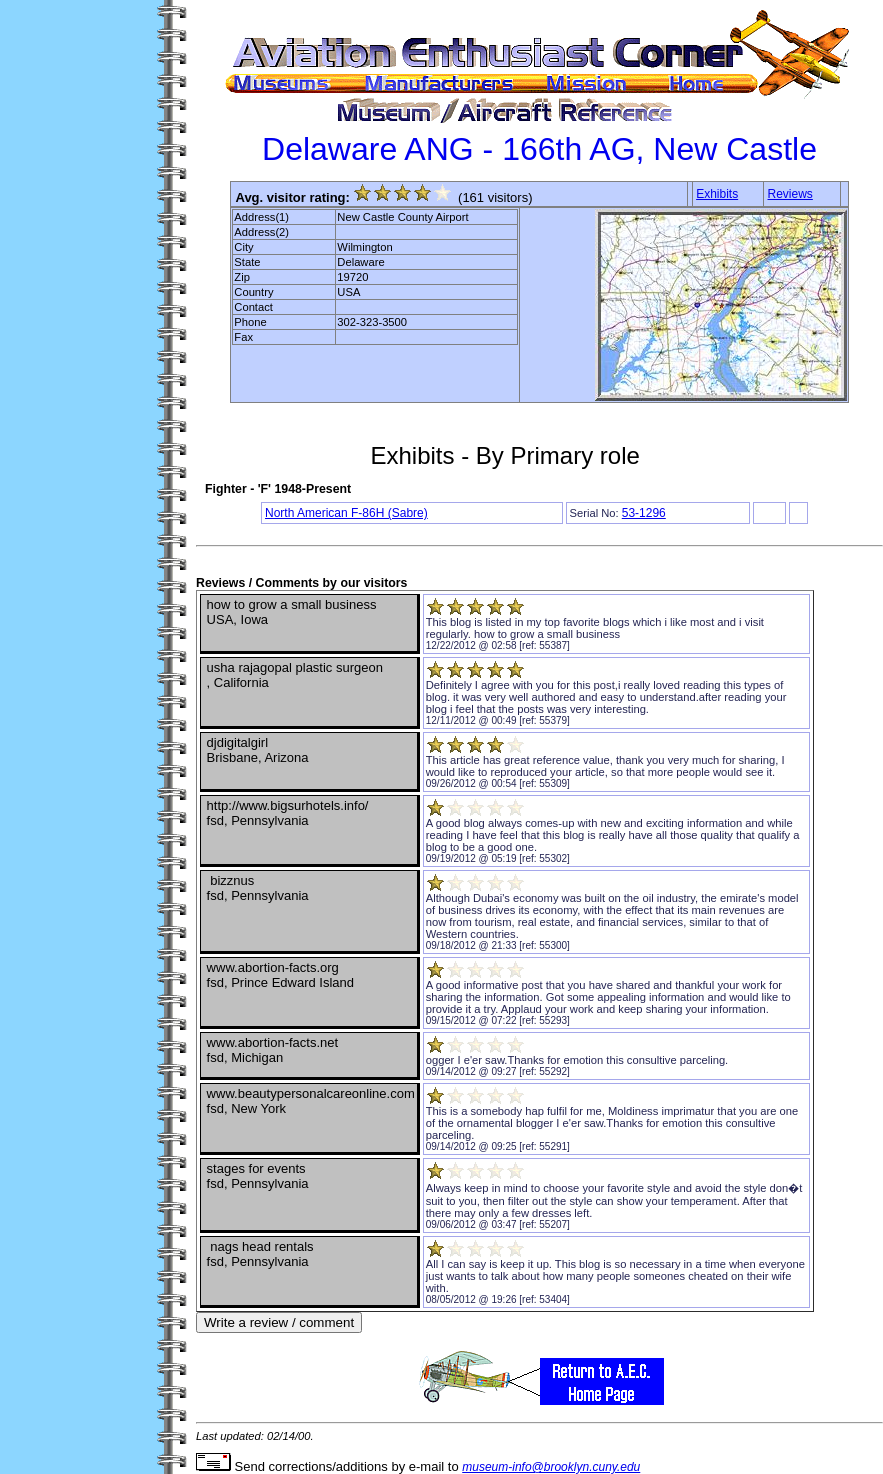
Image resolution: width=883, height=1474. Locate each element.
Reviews (790, 194)
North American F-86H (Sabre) (346, 513)
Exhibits (717, 194)
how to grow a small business (547, 634)
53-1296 (644, 513)
